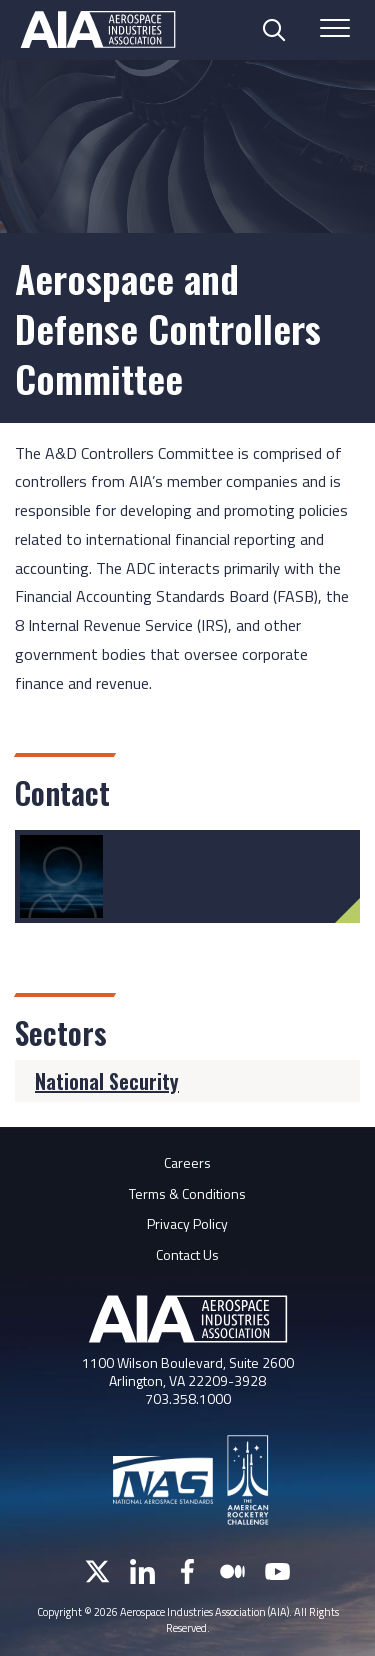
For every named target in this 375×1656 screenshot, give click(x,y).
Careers (187, 1162)
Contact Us (187, 1254)
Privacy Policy (187, 1223)
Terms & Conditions (187, 1193)
